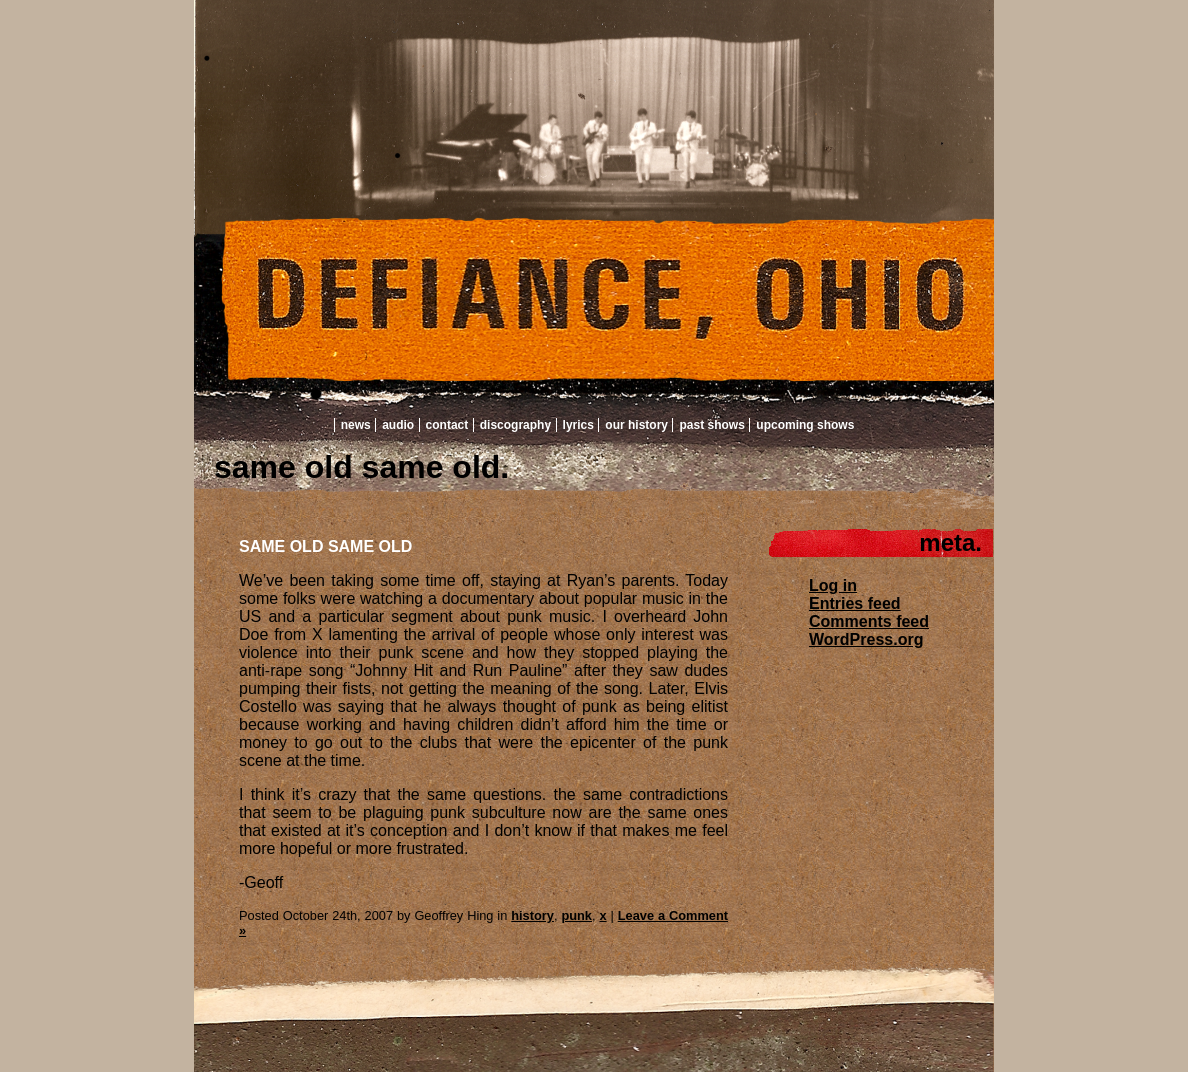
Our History (636, 425)
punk (576, 915)
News (356, 425)
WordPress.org (866, 639)
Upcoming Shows (805, 425)
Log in (833, 585)
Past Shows (711, 425)
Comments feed (869, 621)
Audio (398, 425)
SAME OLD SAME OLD (325, 546)
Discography (515, 425)
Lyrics (578, 425)
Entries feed (855, 603)
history (532, 915)
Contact (447, 425)
